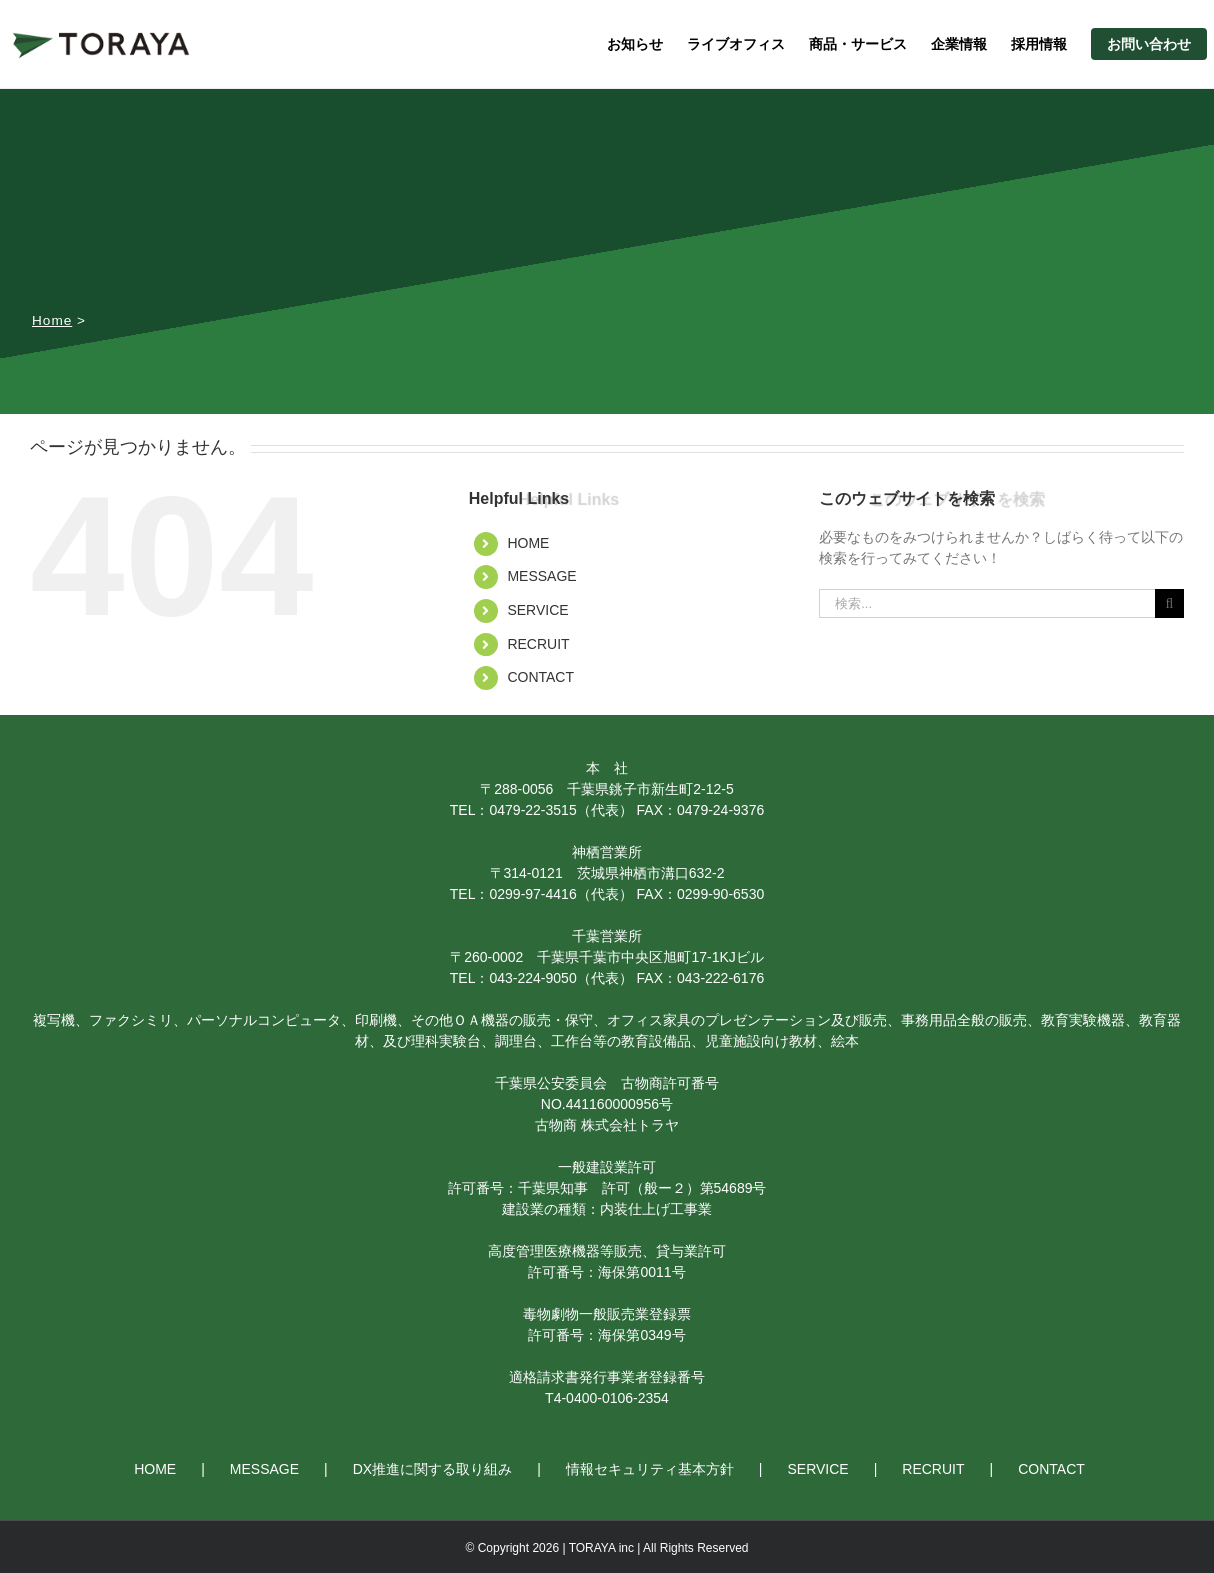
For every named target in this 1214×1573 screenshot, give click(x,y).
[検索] (1169, 603)
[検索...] (987, 603)
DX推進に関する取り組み (432, 1469)
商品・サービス (858, 44)
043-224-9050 (532, 978)
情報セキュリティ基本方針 (650, 1469)
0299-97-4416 (532, 894)
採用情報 (1039, 44)
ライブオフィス (736, 44)
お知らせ (635, 44)
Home (52, 320)
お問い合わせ (1149, 44)
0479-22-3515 (532, 810)
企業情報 (959, 44)
